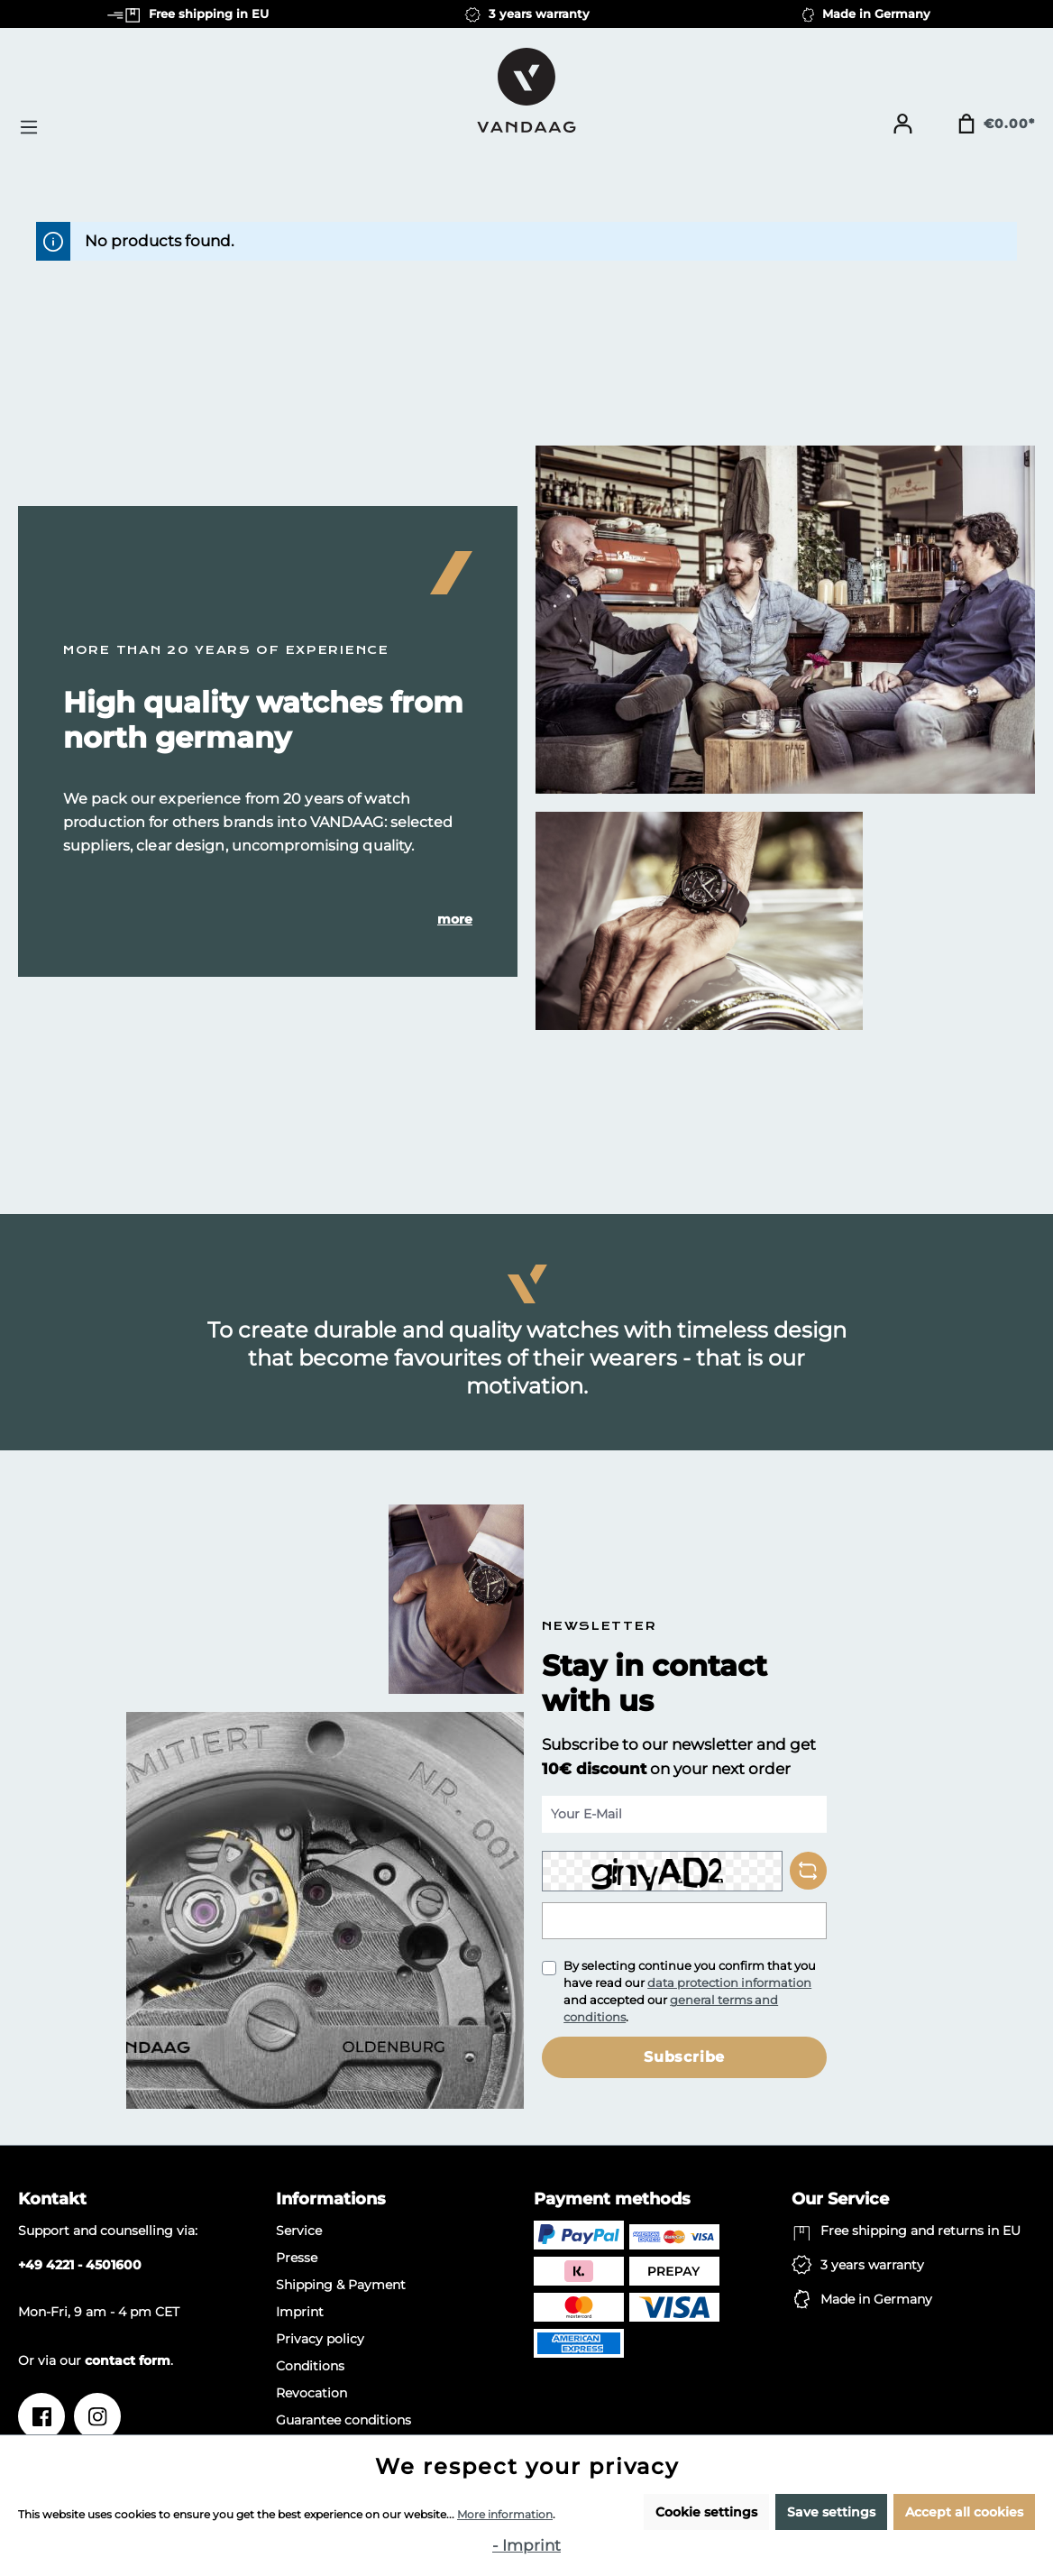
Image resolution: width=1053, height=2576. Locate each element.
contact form (127, 2360)
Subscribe (684, 2056)
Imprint (300, 2312)
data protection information (729, 1982)
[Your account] (902, 124)
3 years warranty (872, 2265)
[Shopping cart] (996, 124)
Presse (296, 2257)
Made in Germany (876, 2299)
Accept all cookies (964, 2512)
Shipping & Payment (341, 2285)
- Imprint (526, 2545)
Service (299, 2230)
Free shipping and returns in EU (920, 2230)
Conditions (310, 2366)
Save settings (831, 2512)
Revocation (311, 2393)
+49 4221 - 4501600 (80, 2265)
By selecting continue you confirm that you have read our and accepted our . (689, 1991)
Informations (331, 2199)
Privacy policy (320, 2339)
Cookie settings (706, 2512)
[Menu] (34, 127)
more (454, 919)
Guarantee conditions (343, 2420)
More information (505, 2514)
